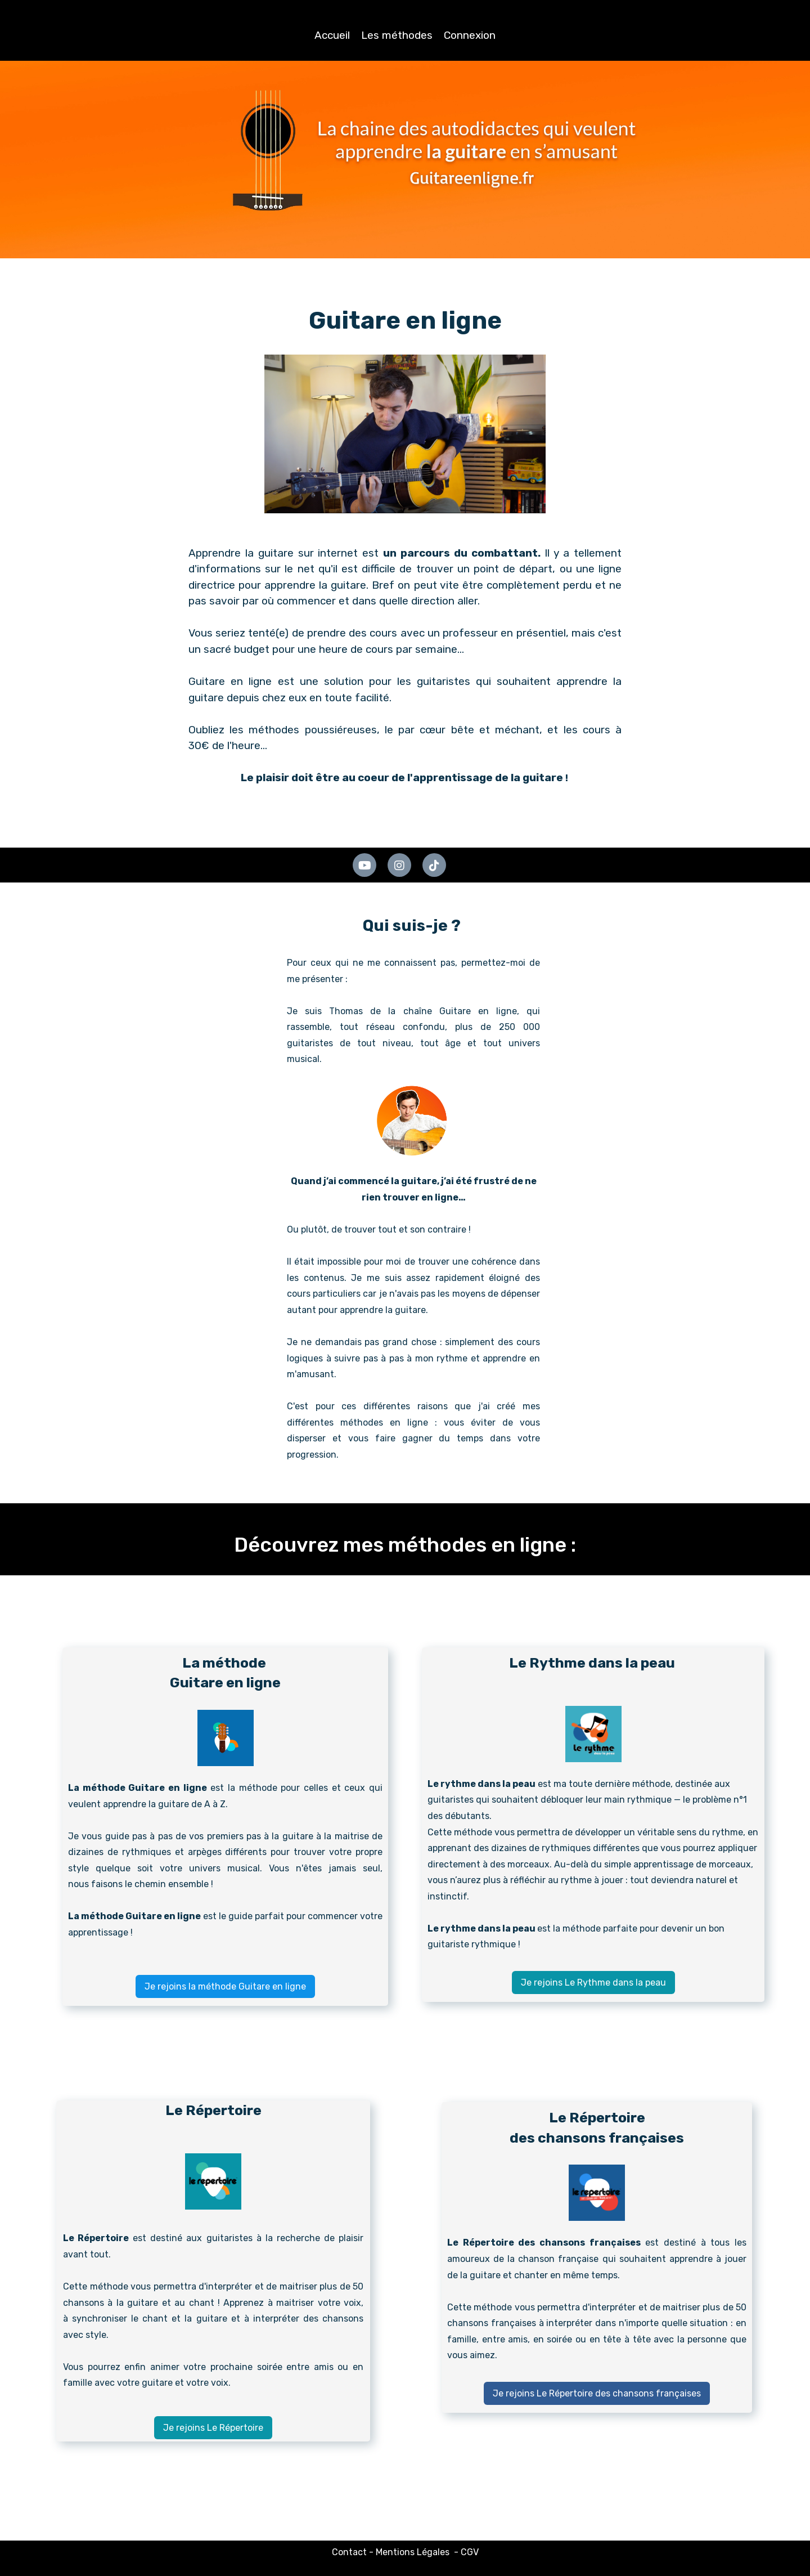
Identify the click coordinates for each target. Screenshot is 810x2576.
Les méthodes (397, 35)
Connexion (470, 35)
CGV (470, 2552)
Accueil (332, 35)
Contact (349, 2552)
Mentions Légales (412, 2552)
